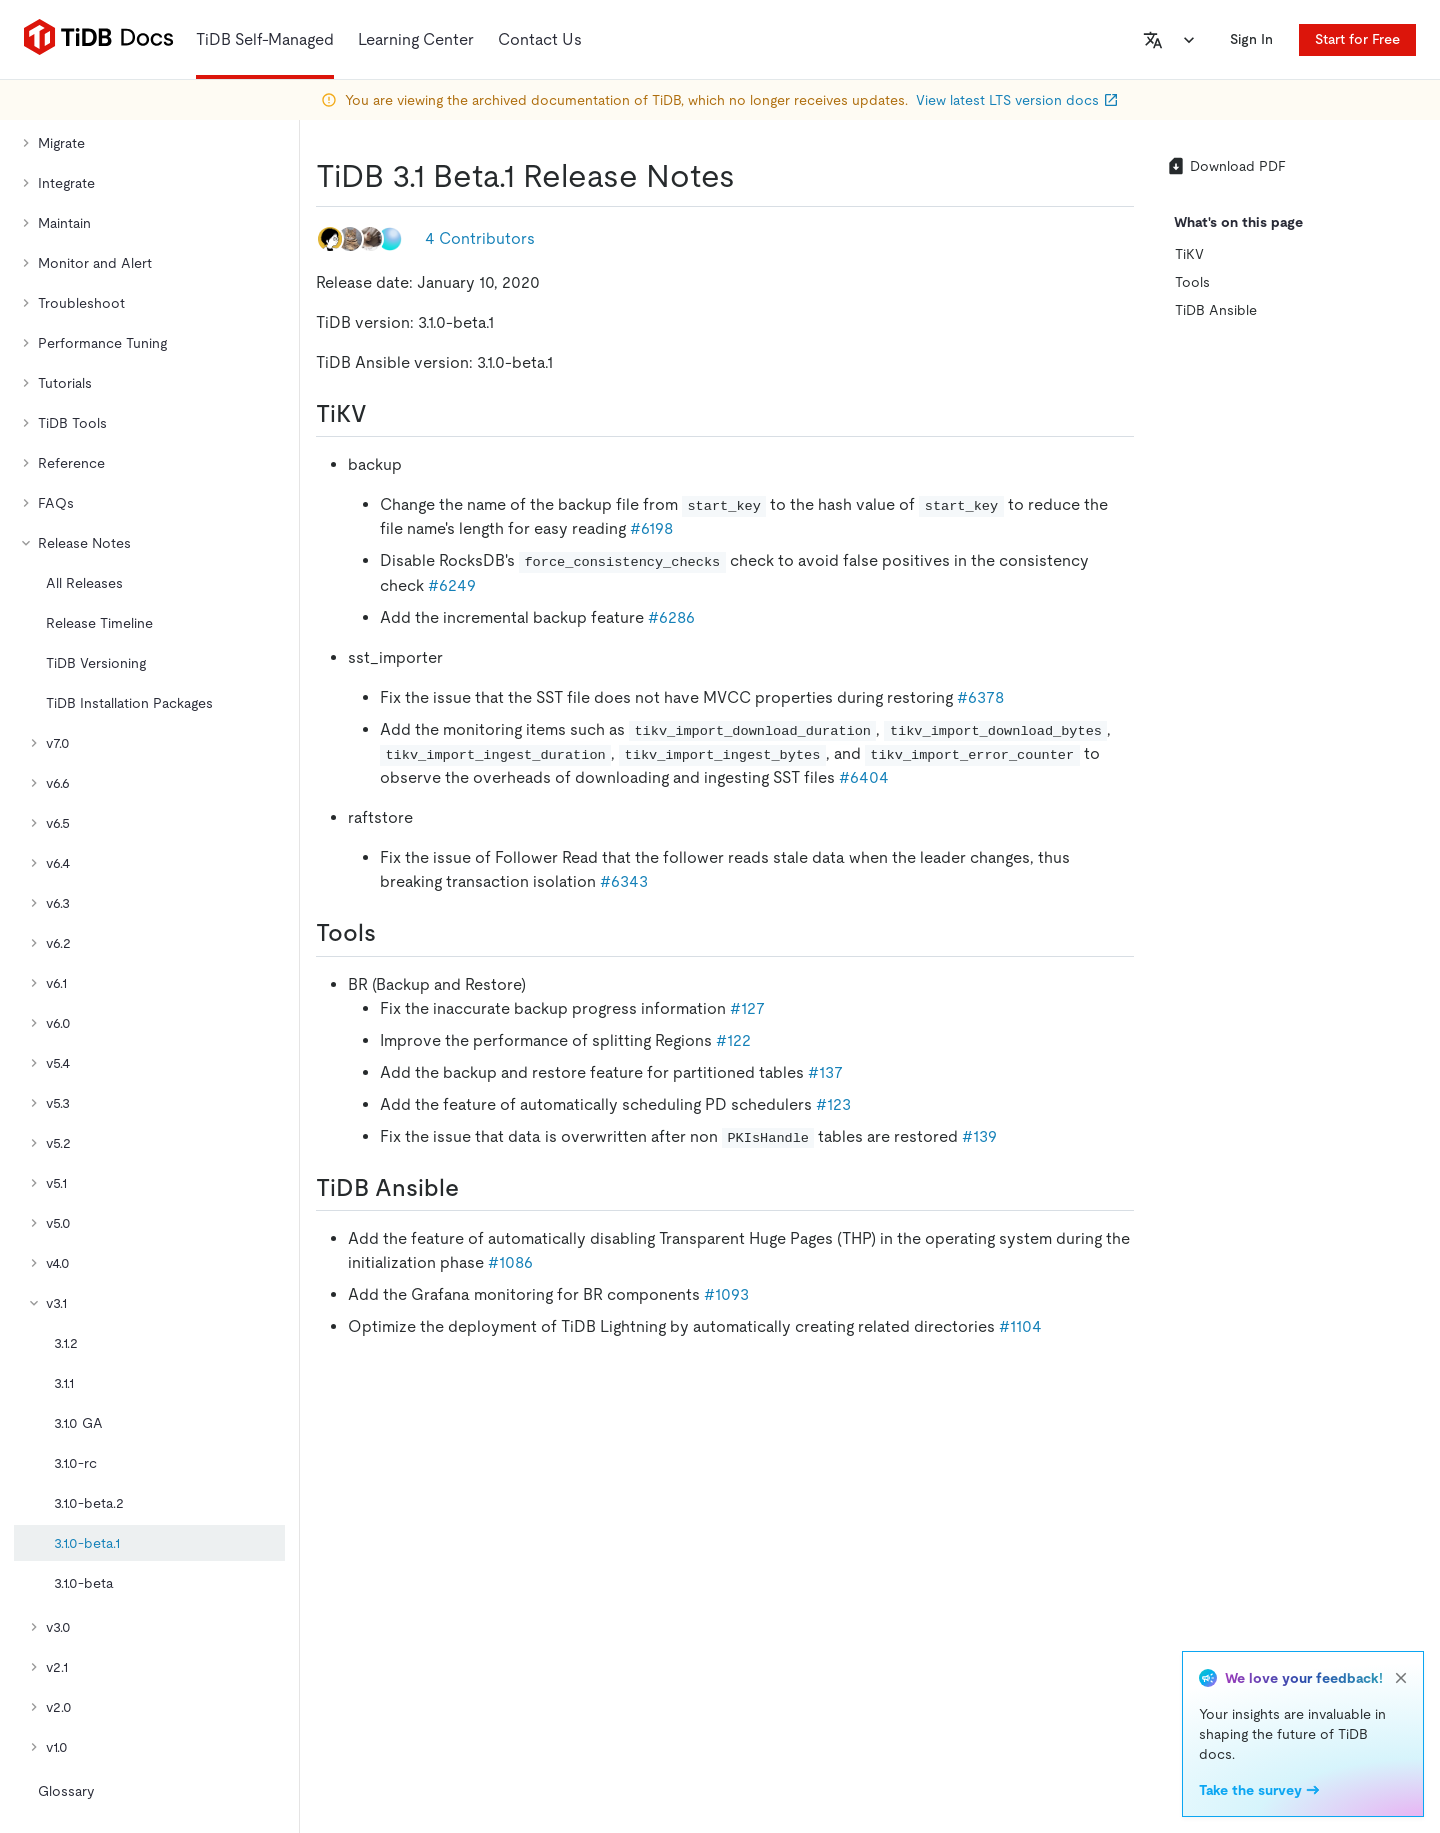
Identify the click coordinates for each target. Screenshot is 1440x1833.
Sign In (1251, 39)
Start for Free (1357, 39)
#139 (979, 1136)
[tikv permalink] (383, 414)
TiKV (1189, 254)
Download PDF (1226, 166)
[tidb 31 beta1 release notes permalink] (751, 176)
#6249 (452, 585)
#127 (747, 1008)
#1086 (510, 1262)
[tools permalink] (392, 933)
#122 (733, 1040)
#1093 (726, 1294)
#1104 (1020, 1326)
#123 (833, 1104)
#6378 (980, 697)
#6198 (651, 528)
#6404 (864, 777)
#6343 (624, 881)
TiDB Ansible (1216, 310)
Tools (1192, 282)
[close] (1401, 1678)
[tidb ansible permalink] (475, 1188)
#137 (825, 1072)
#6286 (671, 617)
